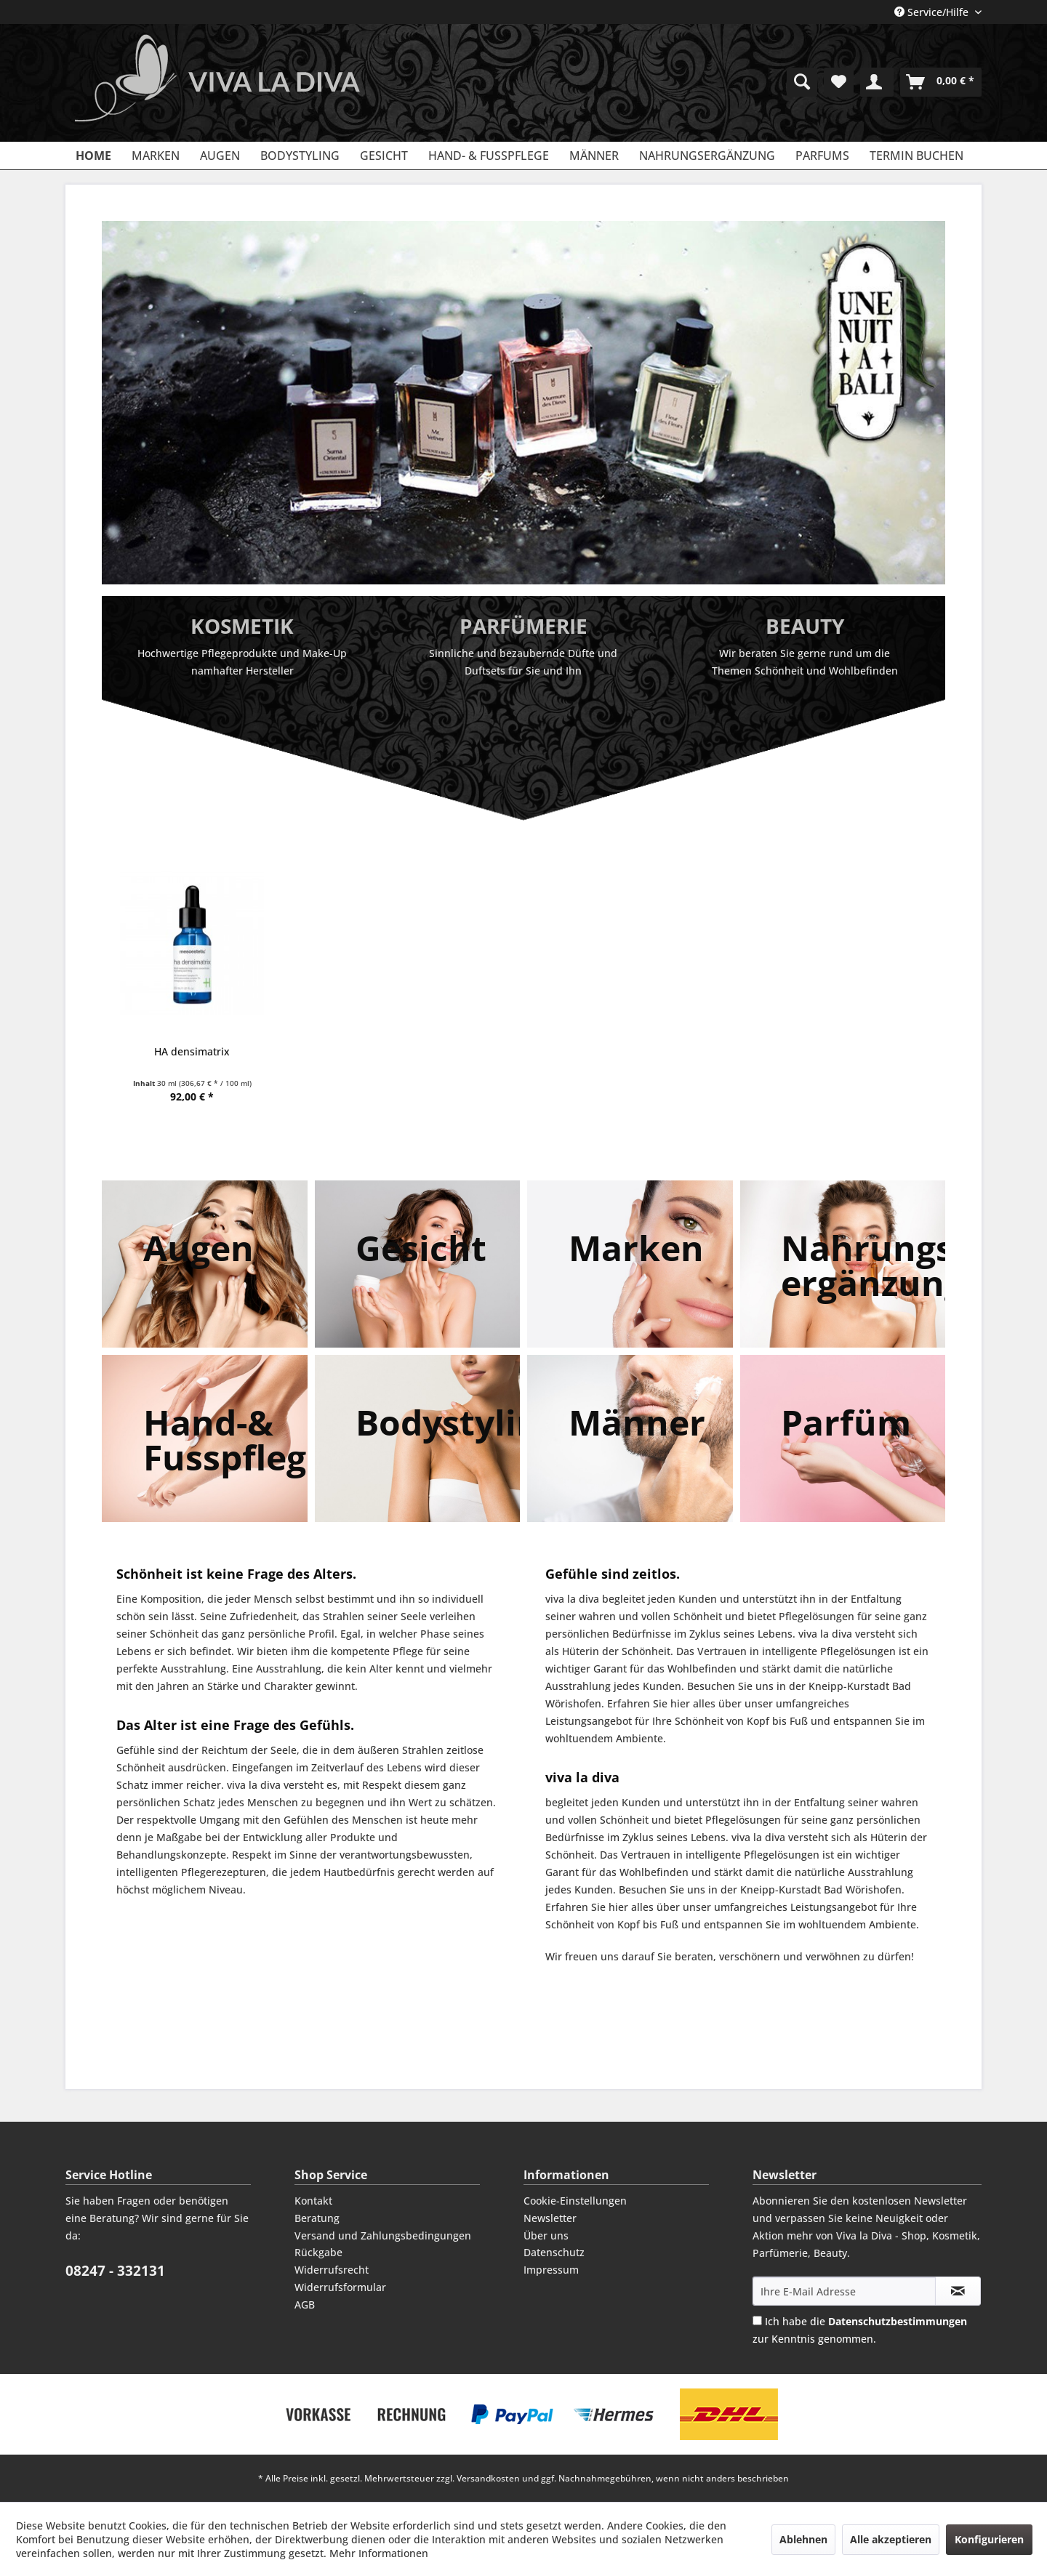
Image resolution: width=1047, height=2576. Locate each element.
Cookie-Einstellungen (575, 2200)
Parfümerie (523, 626)
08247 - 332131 (115, 2270)
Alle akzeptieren (890, 2539)
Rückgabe (318, 2252)
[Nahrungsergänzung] (707, 155)
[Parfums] (822, 155)
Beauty (805, 626)
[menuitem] (802, 82)
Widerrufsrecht (331, 2270)
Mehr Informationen (378, 2553)
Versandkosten (488, 2478)
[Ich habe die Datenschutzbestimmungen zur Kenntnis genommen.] (757, 2320)
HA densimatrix (192, 1051)
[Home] (93, 155)
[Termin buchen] (916, 155)
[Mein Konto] (877, 82)
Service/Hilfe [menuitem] (932, 12)
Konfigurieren (989, 2539)
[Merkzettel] (839, 82)
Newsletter (550, 2218)
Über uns (546, 2235)
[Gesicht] (384, 155)
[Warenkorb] (941, 82)
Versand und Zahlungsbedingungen (382, 2235)
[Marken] (155, 155)
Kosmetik (242, 626)
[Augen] (220, 155)
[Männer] (594, 155)
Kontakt (313, 2200)
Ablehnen (803, 2539)
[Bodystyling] (300, 155)
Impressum (551, 2270)
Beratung (317, 2218)
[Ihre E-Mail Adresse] (844, 2291)
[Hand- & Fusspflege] (488, 155)
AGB (304, 2304)
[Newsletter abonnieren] (958, 2291)
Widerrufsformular (340, 2287)
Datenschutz (554, 2252)
